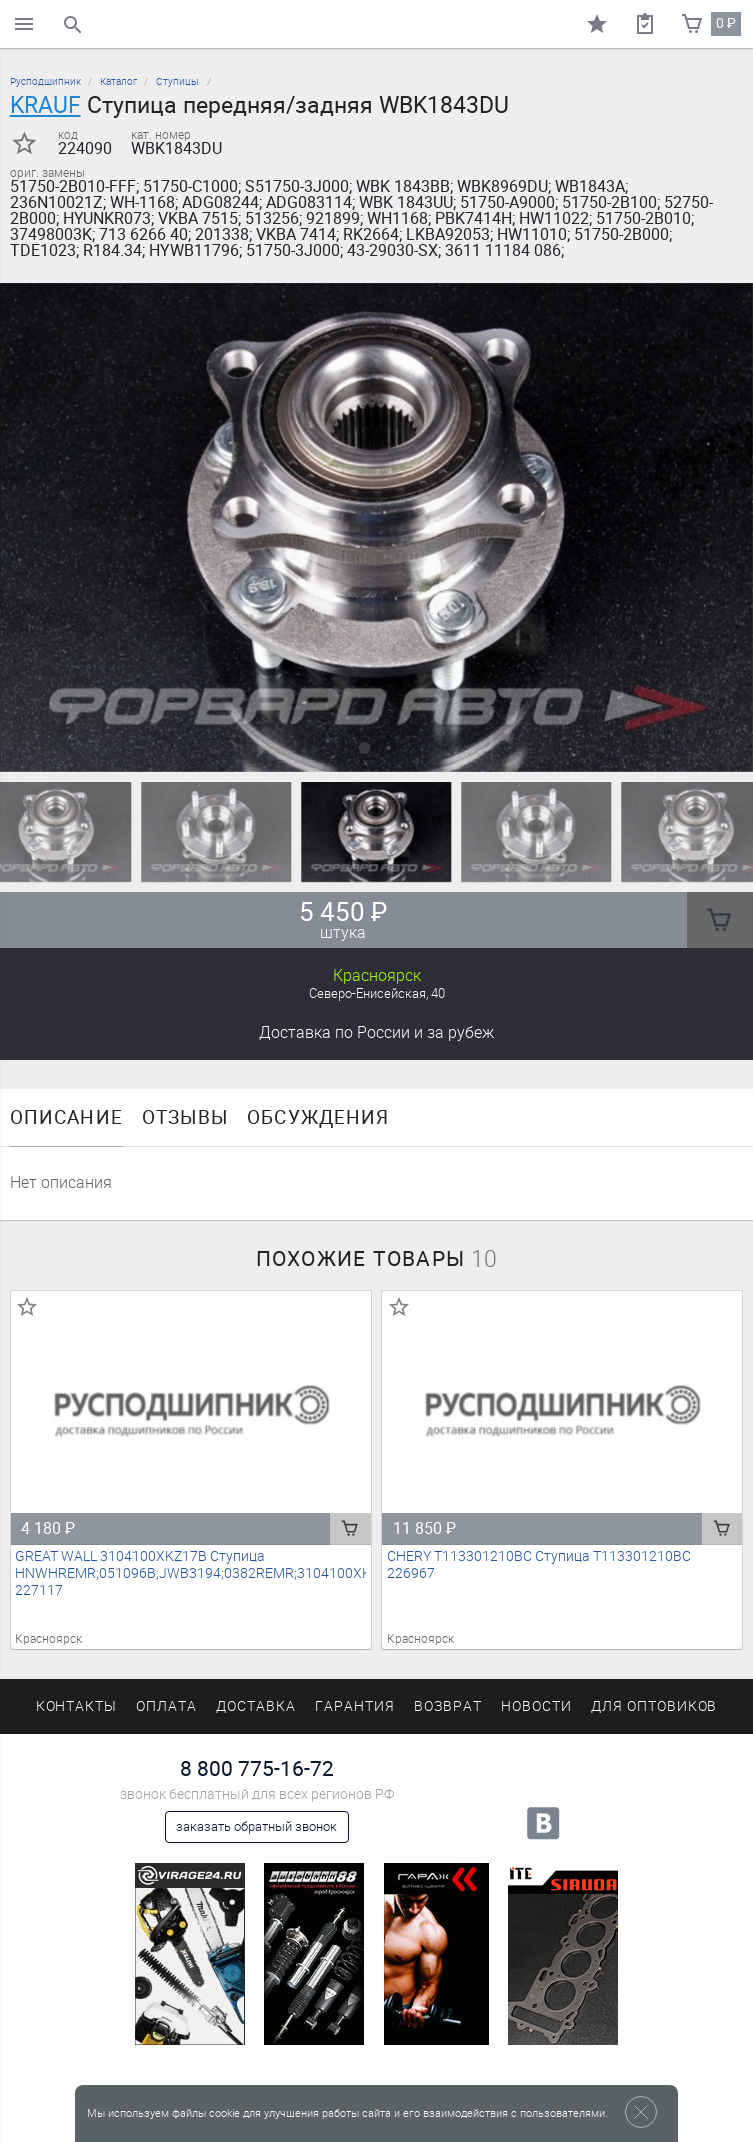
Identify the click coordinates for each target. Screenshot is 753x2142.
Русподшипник (45, 81)
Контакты (77, 1706)
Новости (536, 1706)
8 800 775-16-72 (257, 1768)
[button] (365, 748)
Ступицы (177, 81)
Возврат (448, 1706)
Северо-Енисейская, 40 (377, 993)
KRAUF (45, 105)
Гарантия (355, 1706)
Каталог (118, 81)
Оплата (166, 1706)
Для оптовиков (654, 1706)
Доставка (376, 1032)
